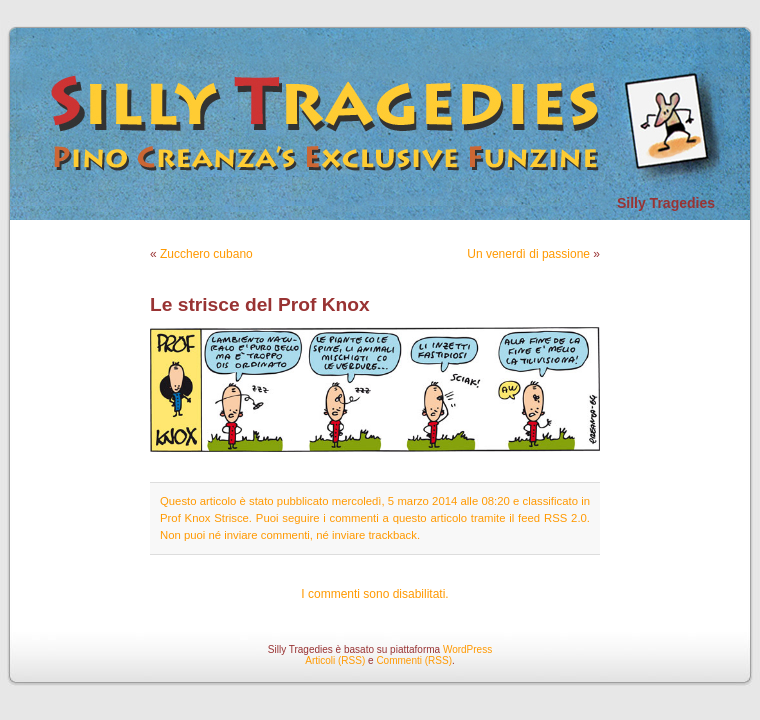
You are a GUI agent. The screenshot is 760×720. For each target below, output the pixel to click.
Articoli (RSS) (335, 660)
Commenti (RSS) (414, 660)
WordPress (467, 649)
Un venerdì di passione (528, 254)
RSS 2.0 (565, 518)
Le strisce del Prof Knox (260, 304)
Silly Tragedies (666, 203)
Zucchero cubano (206, 254)
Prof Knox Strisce (204, 518)
